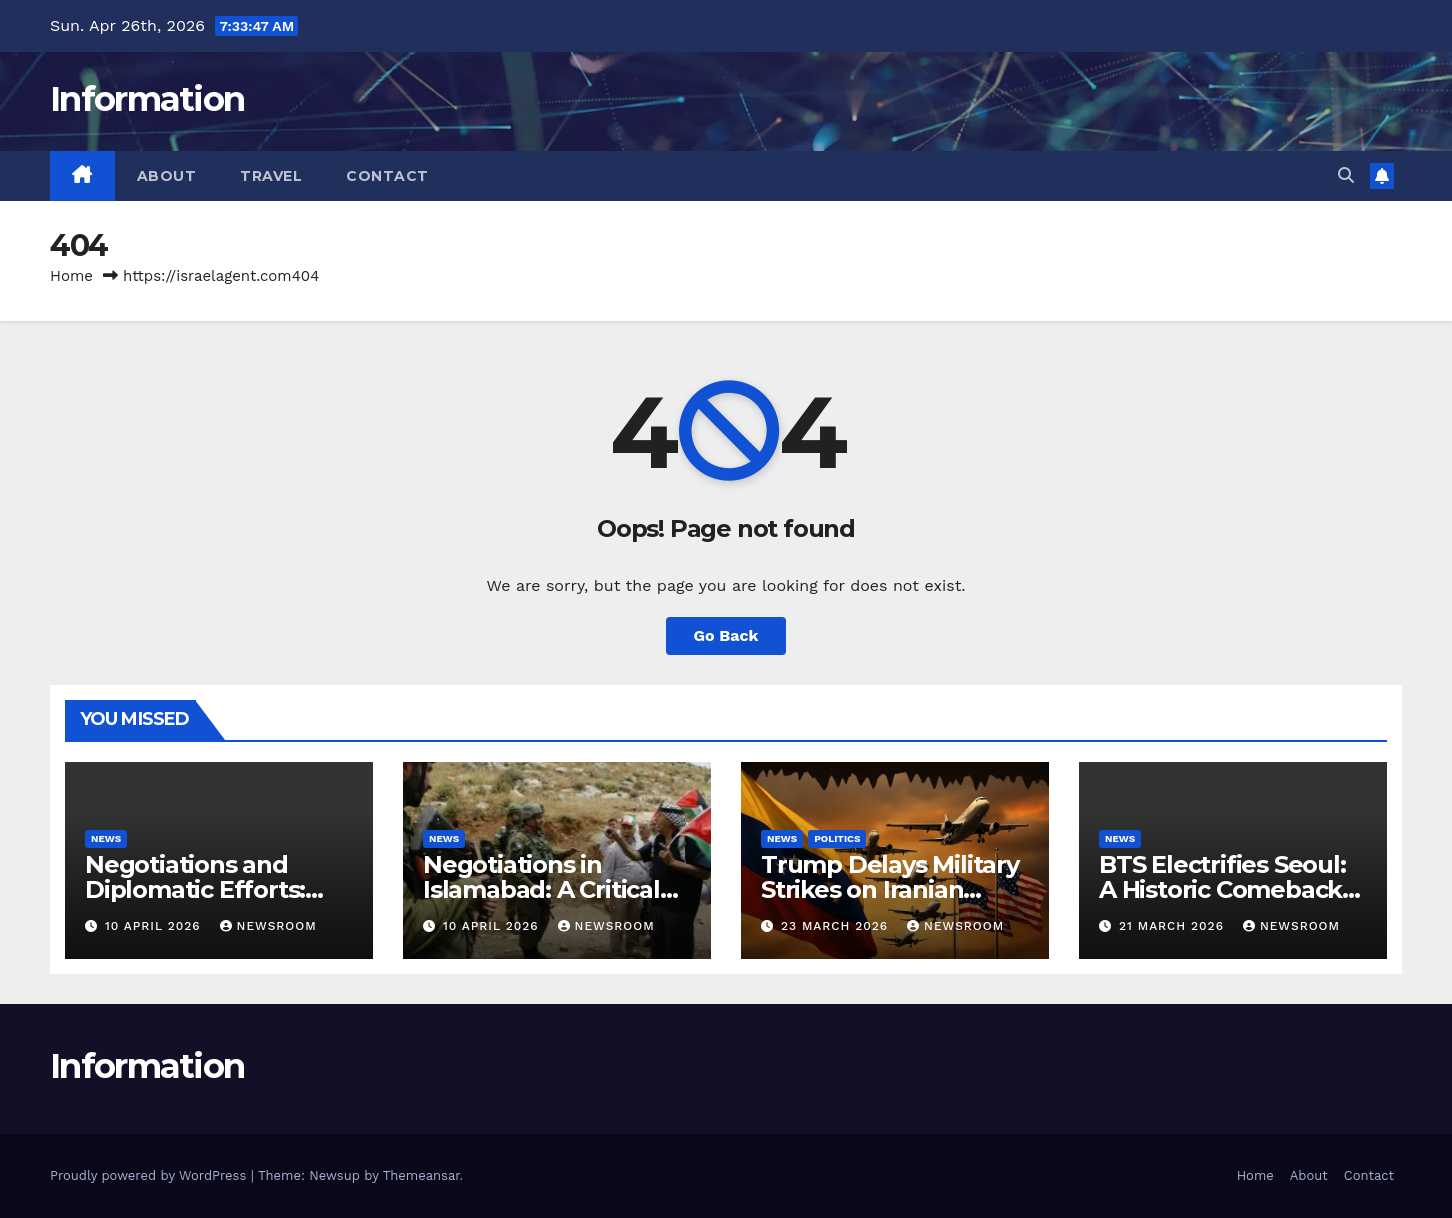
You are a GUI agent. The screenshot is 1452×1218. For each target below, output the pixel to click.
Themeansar (421, 1175)
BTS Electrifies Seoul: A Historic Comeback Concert (1222, 889)
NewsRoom (268, 926)
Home (71, 276)
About (167, 176)
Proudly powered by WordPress (150, 1175)
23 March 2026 (837, 926)
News (106, 838)
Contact (387, 176)
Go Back (726, 635)
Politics (837, 838)
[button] (1346, 175)
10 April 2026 (155, 926)
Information (147, 99)
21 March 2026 (1174, 926)
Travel (271, 176)
